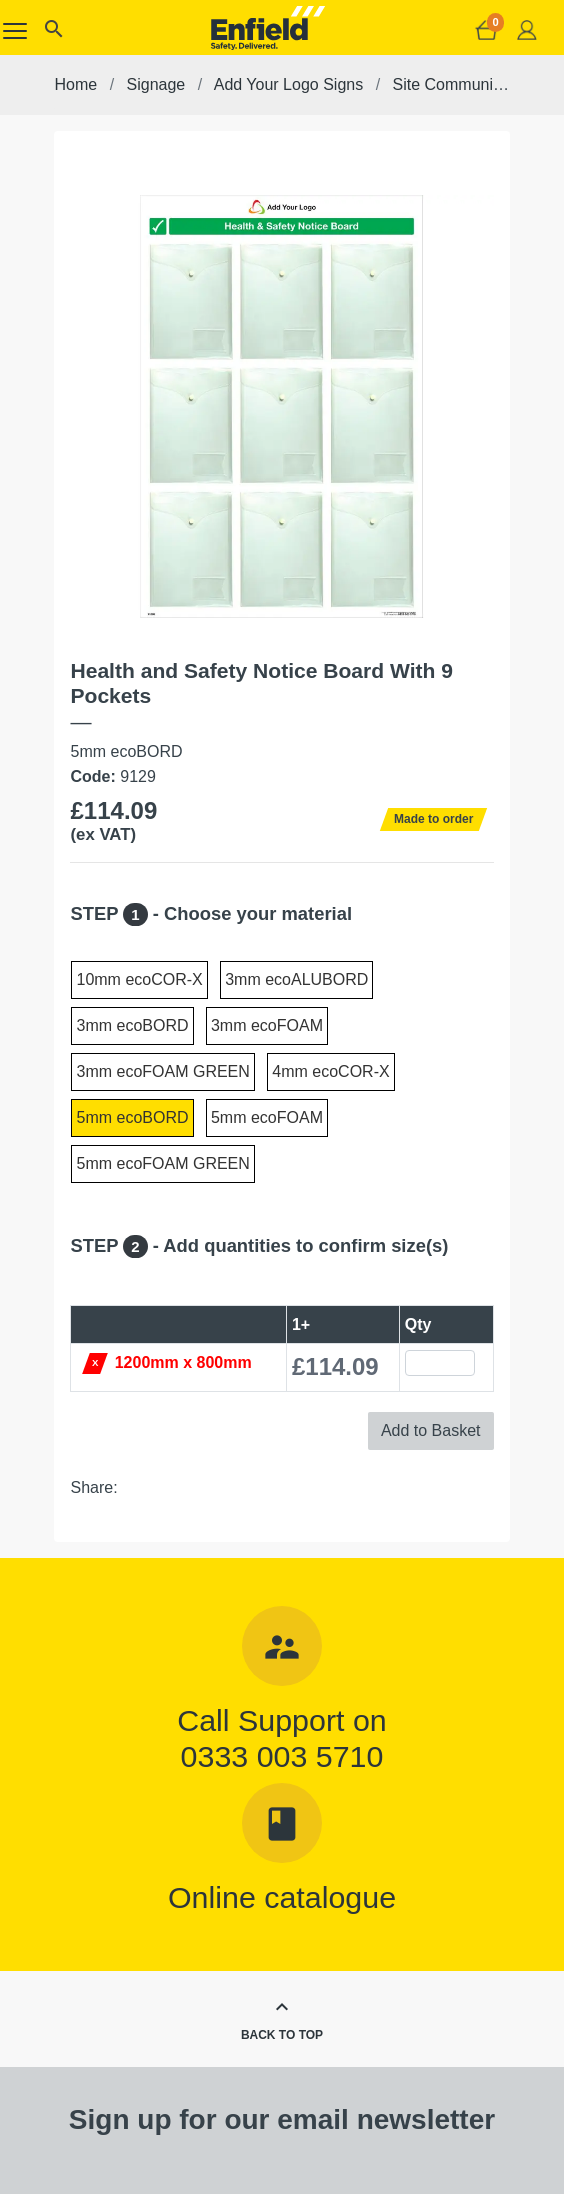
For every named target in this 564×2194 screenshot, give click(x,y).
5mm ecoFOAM (267, 1117)
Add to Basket (431, 1430)
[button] (53, 33)
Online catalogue (282, 1897)
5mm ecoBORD (132, 1117)
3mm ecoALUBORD (296, 979)
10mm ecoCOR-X (139, 979)
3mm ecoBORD (132, 1025)
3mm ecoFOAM (267, 1025)
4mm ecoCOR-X (330, 1071)
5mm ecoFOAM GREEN (162, 1163)
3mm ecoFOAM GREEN (162, 1071)
